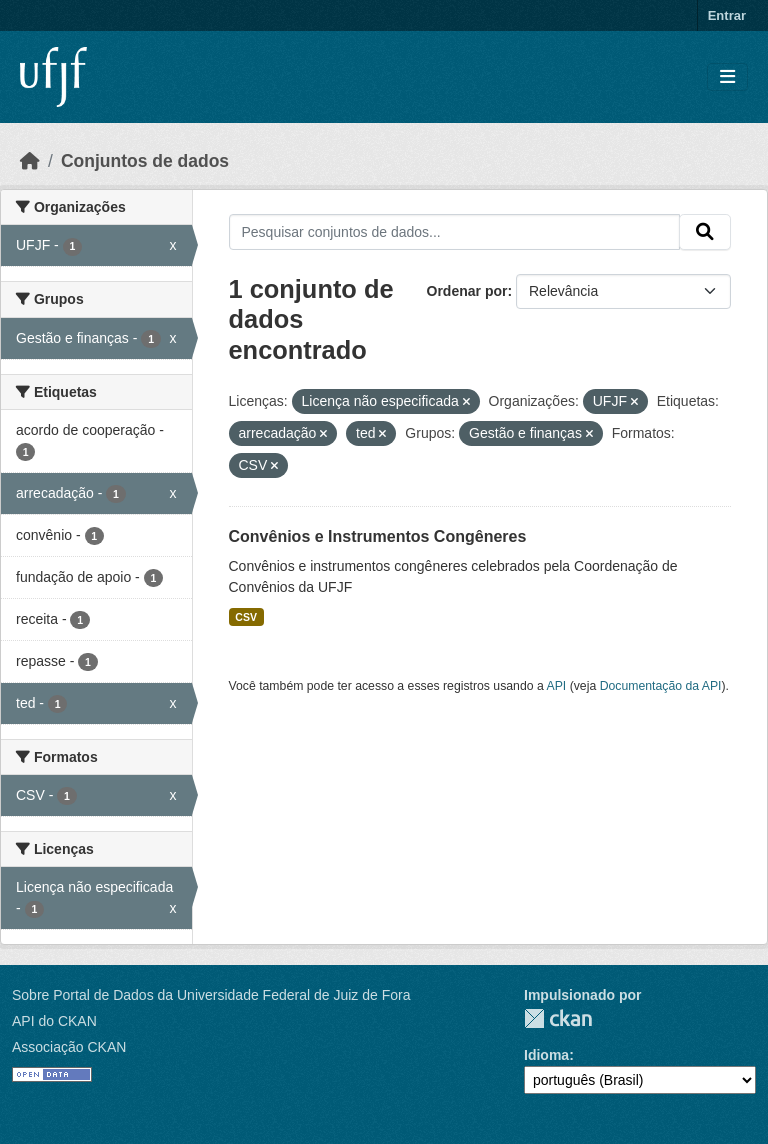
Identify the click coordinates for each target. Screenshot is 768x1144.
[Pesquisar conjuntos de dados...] (455, 232)
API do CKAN (54, 1021)
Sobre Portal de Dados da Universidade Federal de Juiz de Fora (211, 995)
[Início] (30, 161)
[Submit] (705, 232)
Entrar (727, 15)
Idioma (546, 1055)
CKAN (558, 1018)
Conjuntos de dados (145, 161)
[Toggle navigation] (727, 77)
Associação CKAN (69, 1047)
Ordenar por (467, 291)
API (557, 686)
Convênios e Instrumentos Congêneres (378, 536)
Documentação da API (661, 686)
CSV (246, 617)
